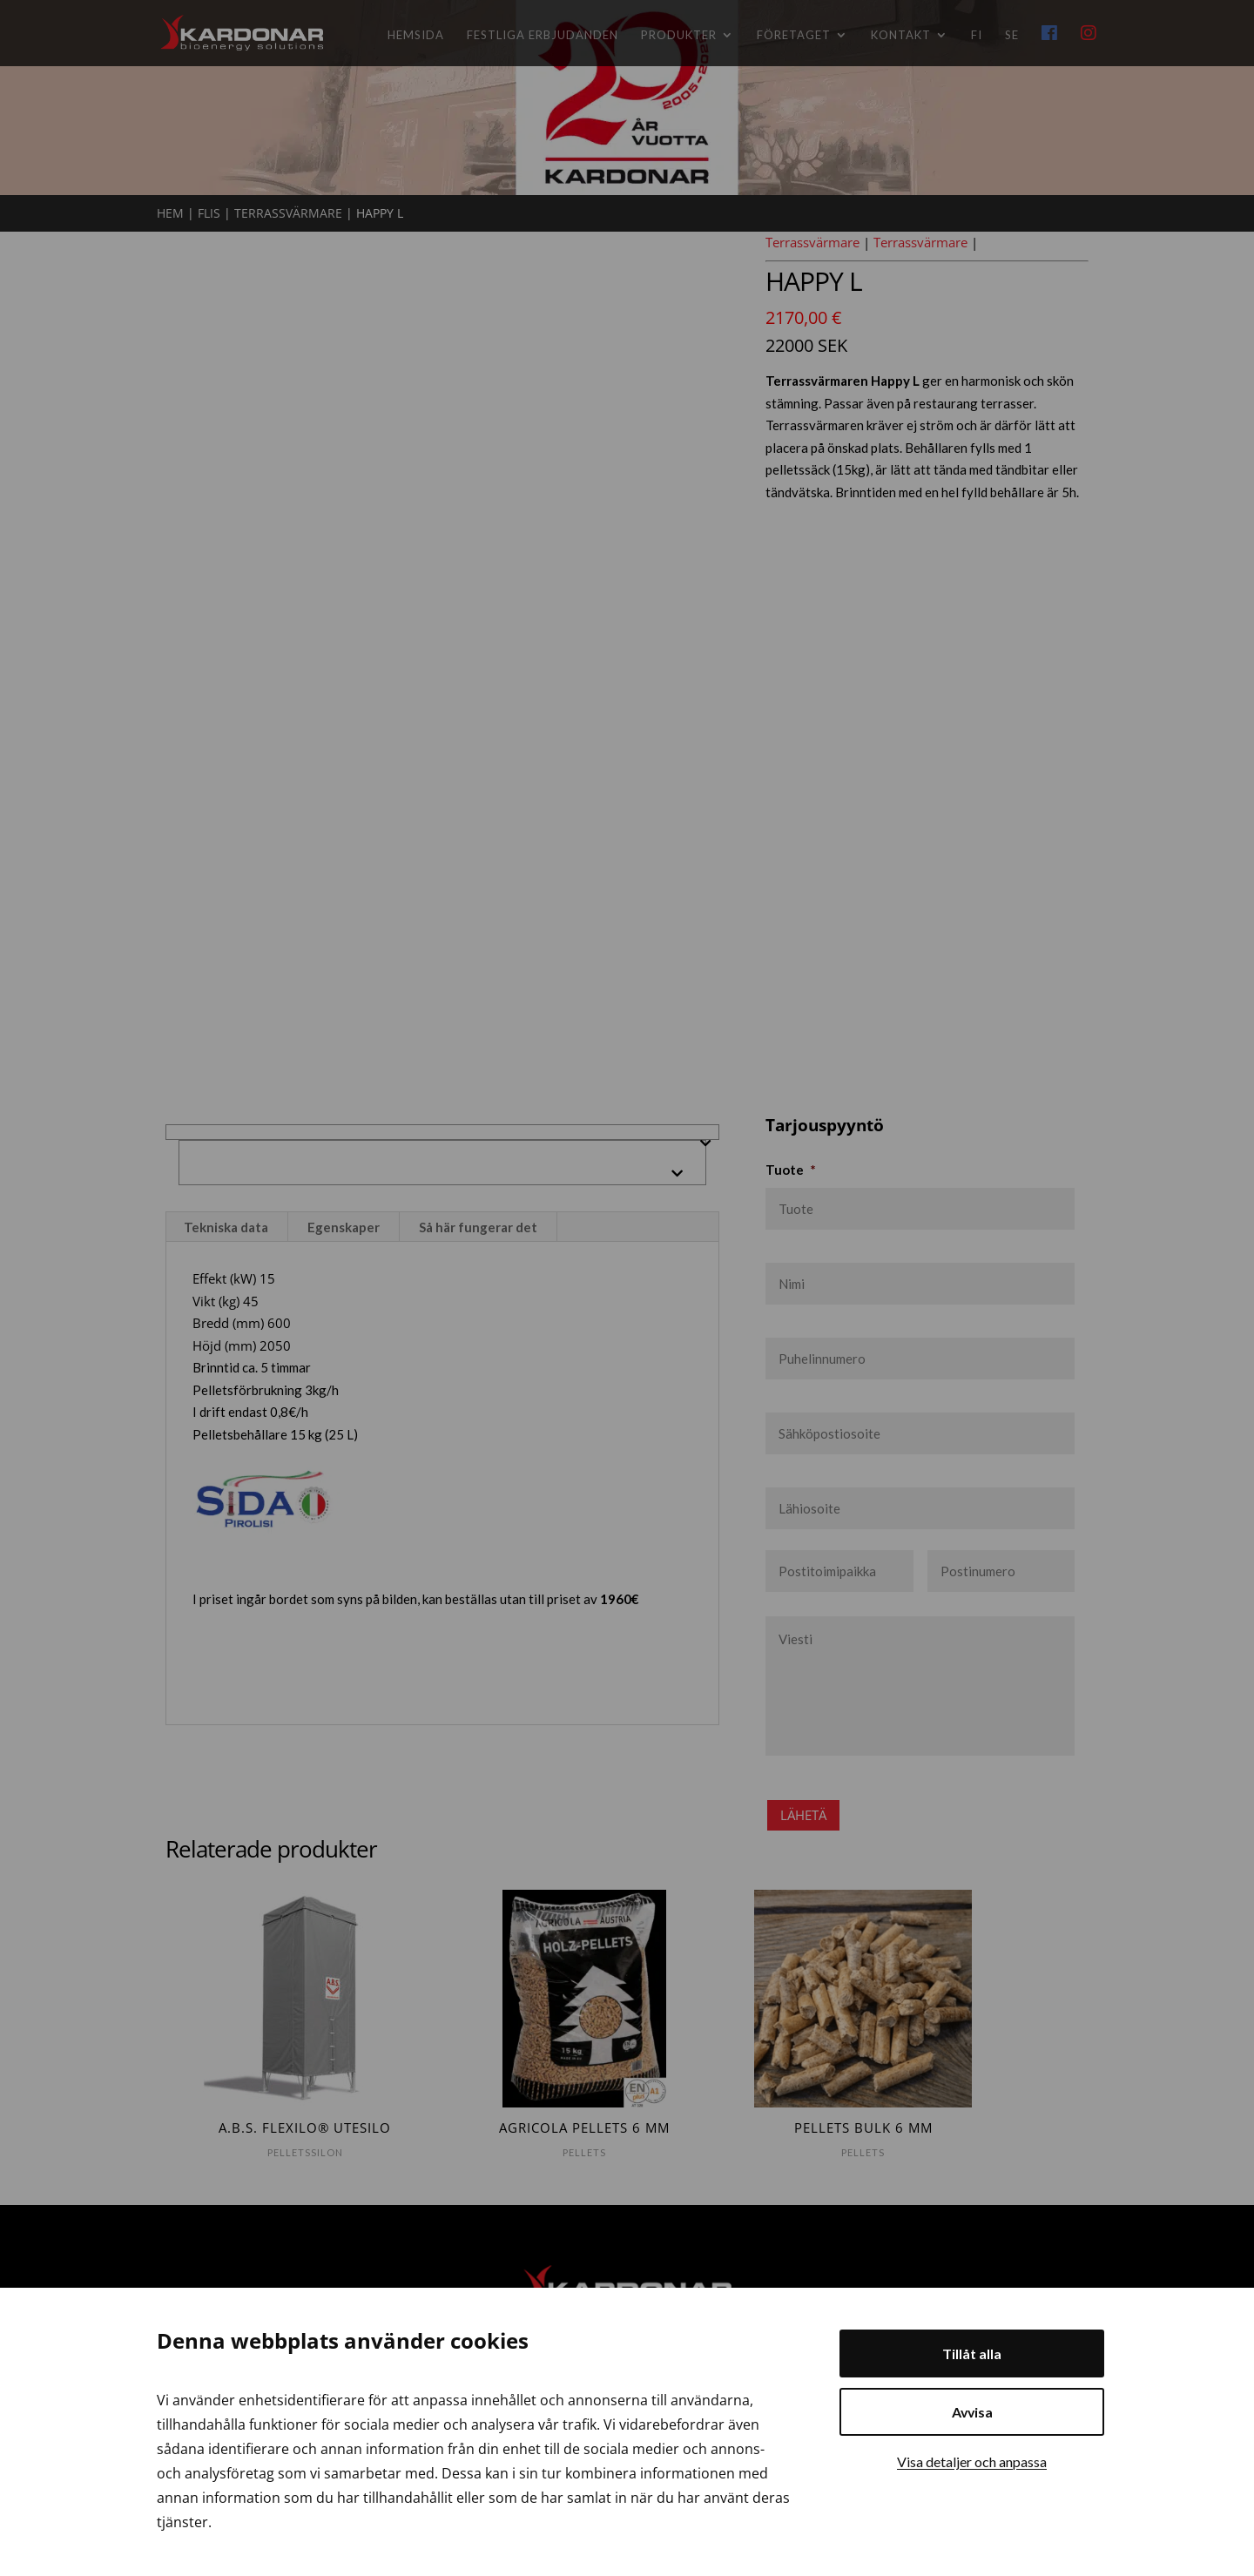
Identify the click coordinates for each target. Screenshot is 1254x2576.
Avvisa (972, 2412)
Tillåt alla (971, 2353)
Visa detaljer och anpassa (972, 2461)
